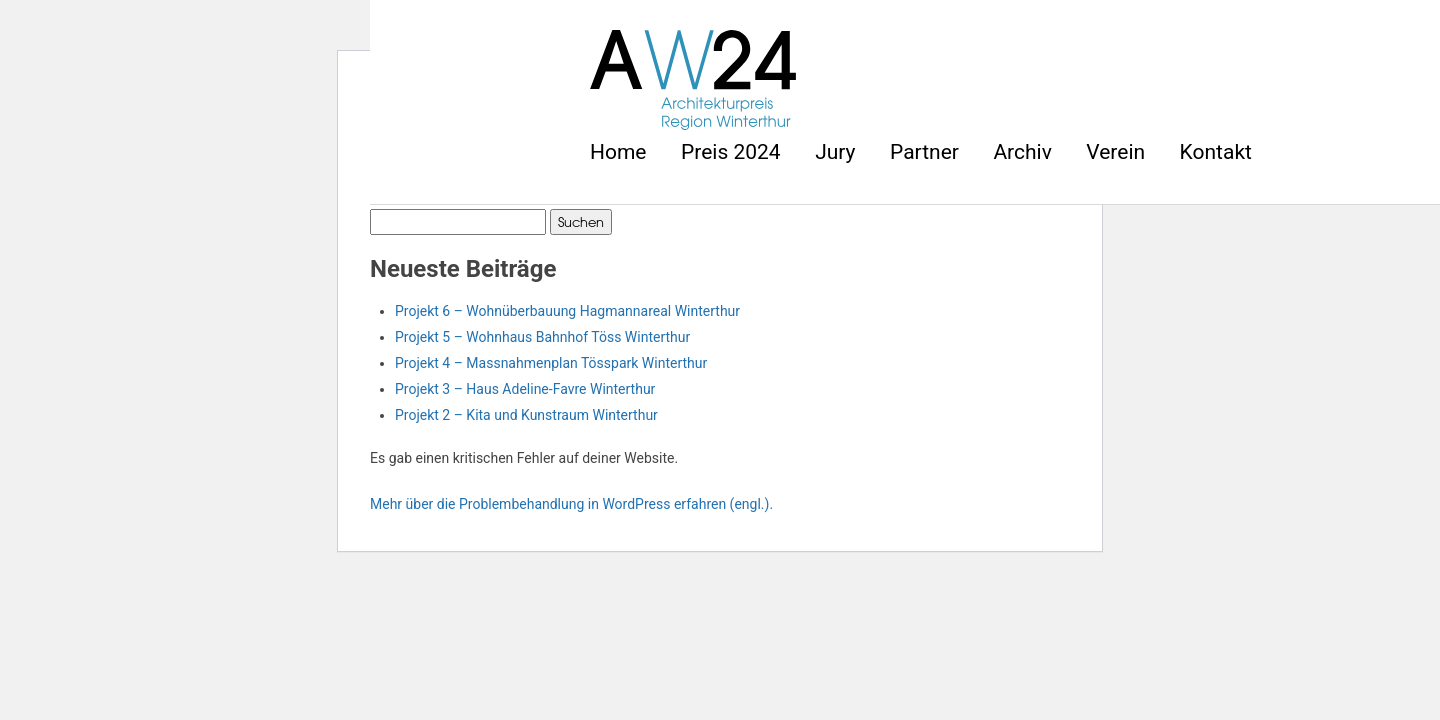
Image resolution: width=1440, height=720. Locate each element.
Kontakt (1216, 152)
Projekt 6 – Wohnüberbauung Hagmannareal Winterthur (567, 311)
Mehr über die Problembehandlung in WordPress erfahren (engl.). (571, 504)
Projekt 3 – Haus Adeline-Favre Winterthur (525, 389)
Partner (924, 152)
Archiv (1022, 152)
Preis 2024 (731, 152)
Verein (1115, 152)
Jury (835, 152)
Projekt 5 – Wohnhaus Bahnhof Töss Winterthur (542, 337)
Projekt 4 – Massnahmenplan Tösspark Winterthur (551, 363)
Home (618, 152)
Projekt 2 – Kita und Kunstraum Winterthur (526, 415)
